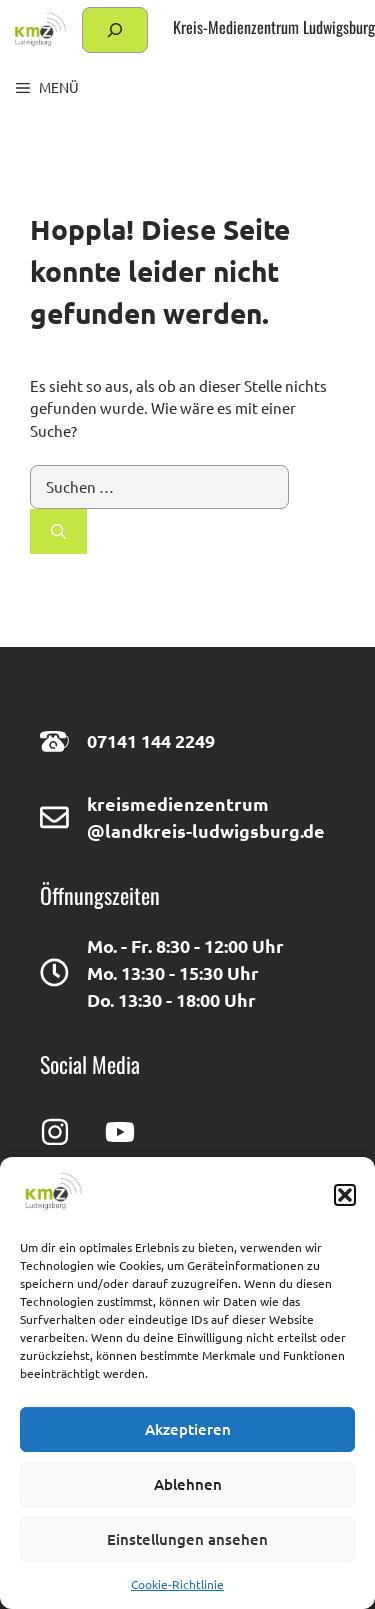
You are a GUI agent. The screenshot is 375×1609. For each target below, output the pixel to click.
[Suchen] (58, 531)
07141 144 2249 (151, 740)
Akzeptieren (188, 1429)
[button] (345, 1195)
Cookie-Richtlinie (177, 1584)
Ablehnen (188, 1484)
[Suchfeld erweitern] (115, 30)
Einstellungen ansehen (187, 1539)
